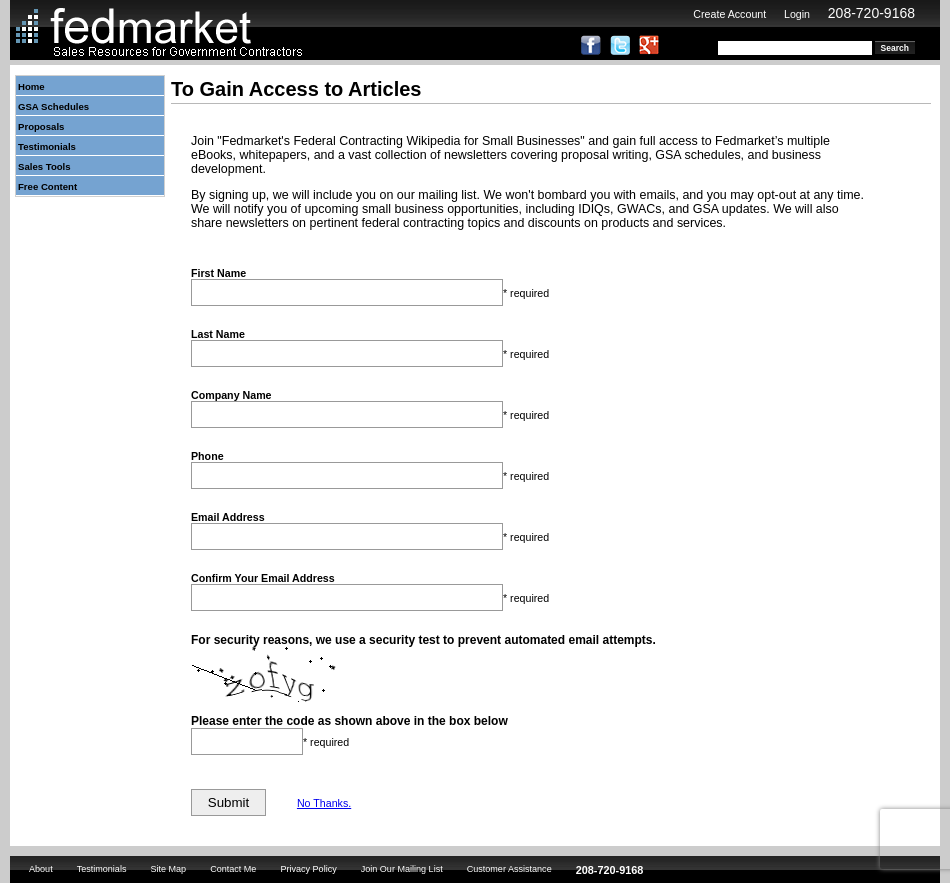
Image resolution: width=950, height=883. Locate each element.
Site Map (168, 869)
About (41, 869)
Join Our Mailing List (402, 869)
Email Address (228, 517)
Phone (207, 456)
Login (797, 14)
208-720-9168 (871, 13)
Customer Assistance (509, 869)
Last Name (218, 334)
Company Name (231, 395)
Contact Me (233, 869)
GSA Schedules (53, 106)
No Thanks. (324, 803)
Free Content (47, 186)
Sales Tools (44, 166)
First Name (218, 273)
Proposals (41, 126)
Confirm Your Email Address (263, 578)
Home (31, 86)
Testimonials (47, 146)
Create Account (729, 14)
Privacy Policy (308, 869)
